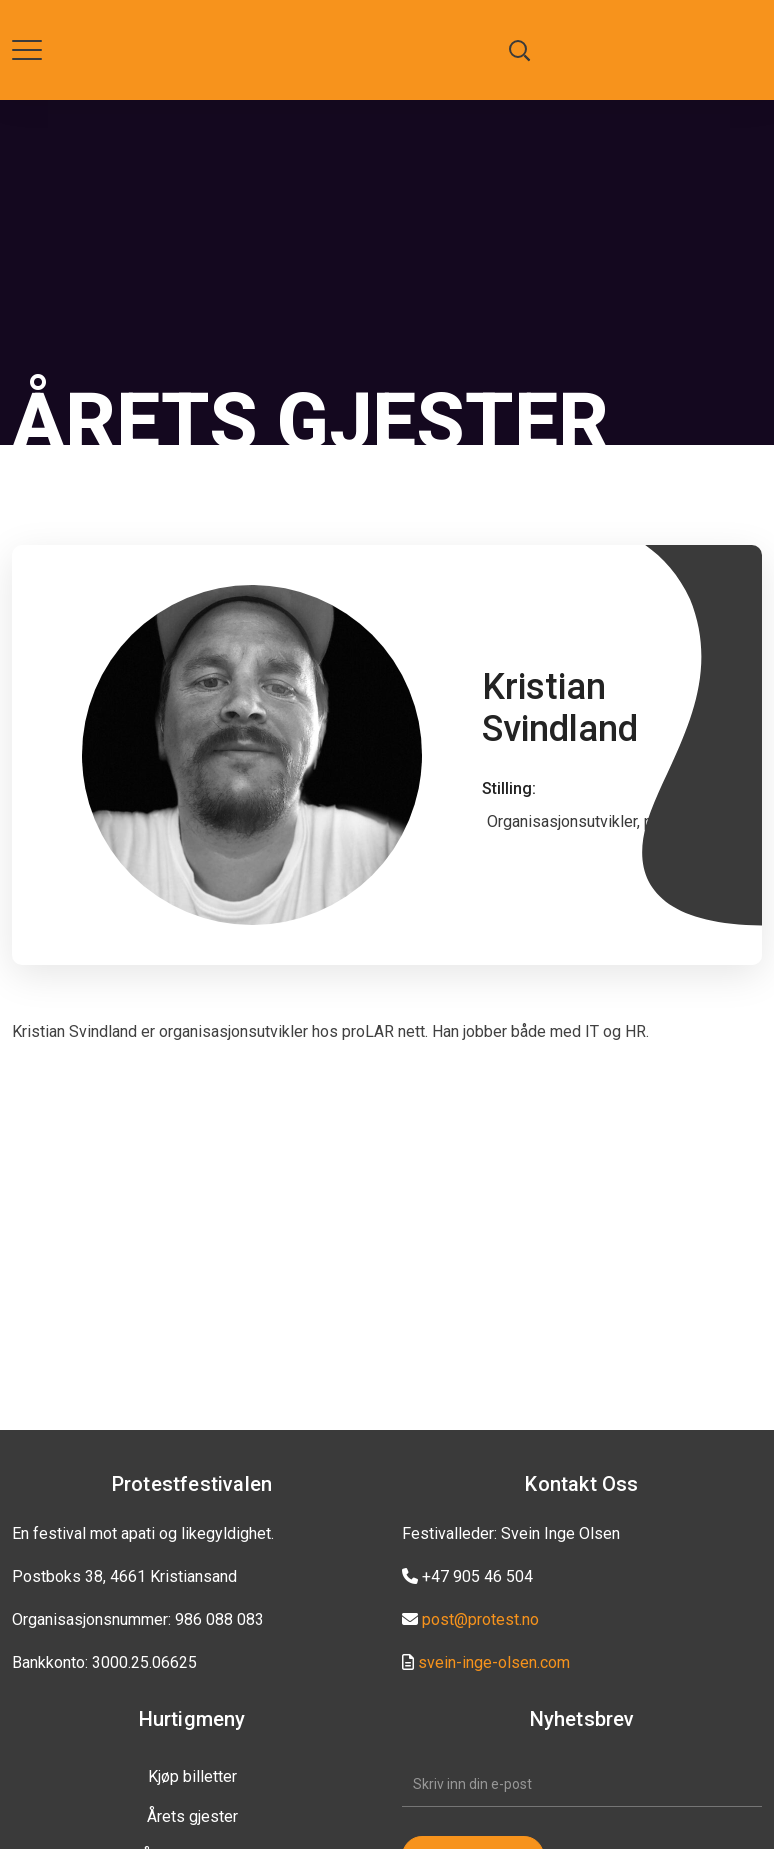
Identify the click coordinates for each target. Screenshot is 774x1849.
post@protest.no (480, 1619)
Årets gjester (192, 1816)
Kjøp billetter (192, 1776)
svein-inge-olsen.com (494, 1662)
